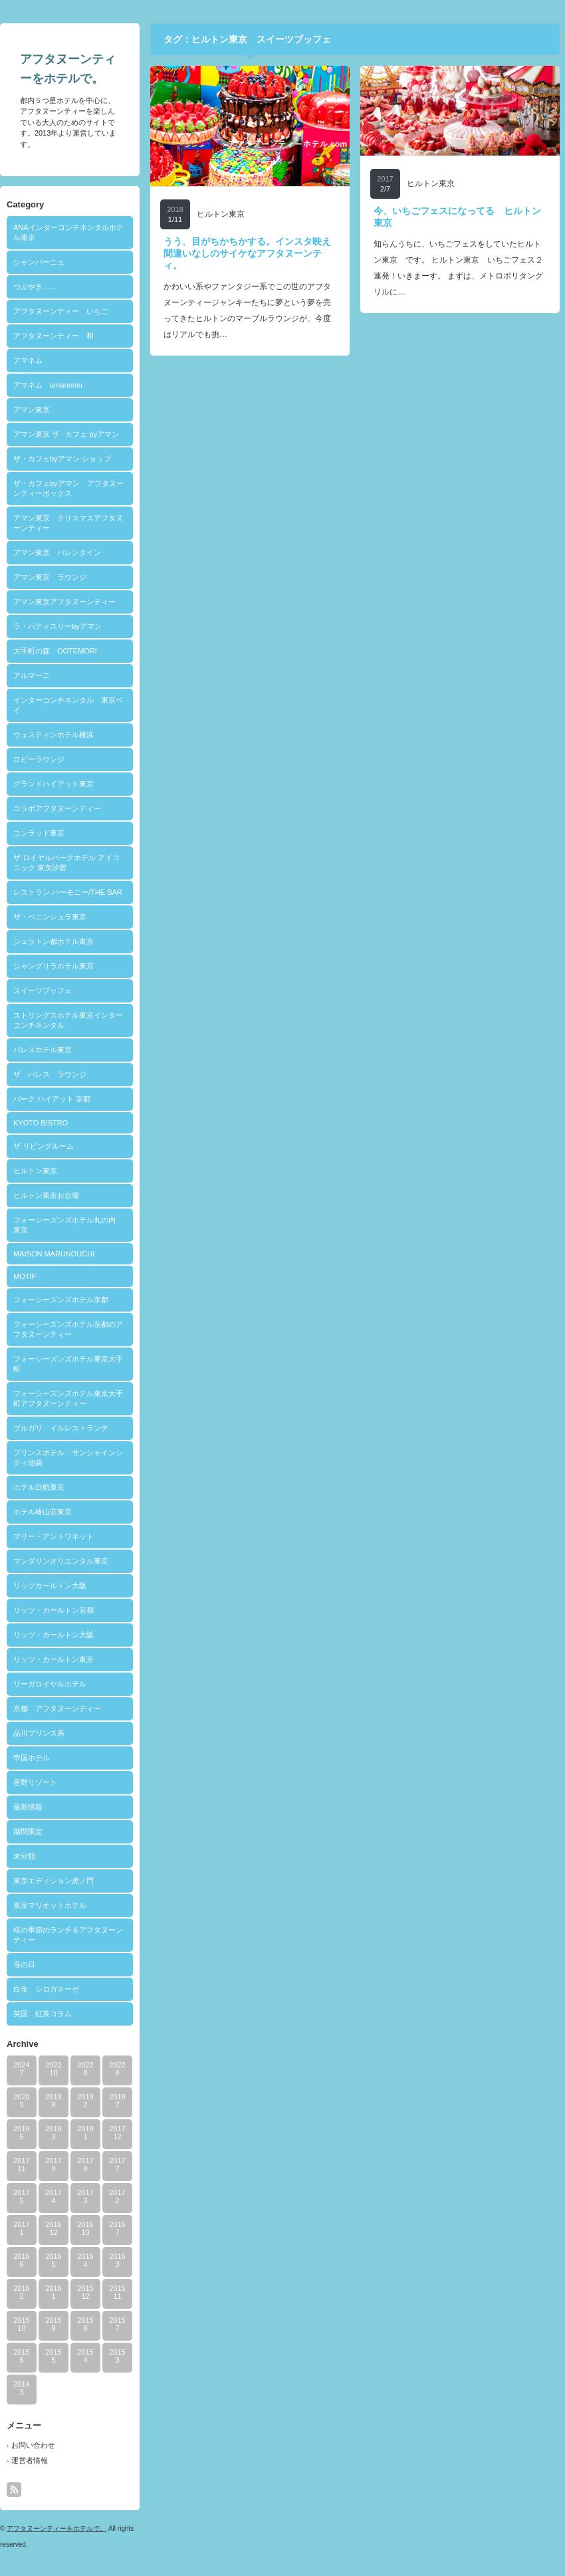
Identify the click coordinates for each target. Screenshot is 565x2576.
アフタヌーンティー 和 (53, 336)
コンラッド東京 (38, 833)
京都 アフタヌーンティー (57, 1708)
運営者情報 (29, 2460)
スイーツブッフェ (42, 991)
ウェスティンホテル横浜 (53, 735)
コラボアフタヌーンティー (57, 808)
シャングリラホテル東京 (53, 966)
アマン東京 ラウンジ (49, 577)
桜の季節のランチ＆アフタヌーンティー (68, 1935)
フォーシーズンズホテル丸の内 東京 (68, 1225)
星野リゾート (35, 1782)
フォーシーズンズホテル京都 (60, 1300)
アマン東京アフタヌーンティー (64, 602)
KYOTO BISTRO (40, 1123)
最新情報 (28, 1807)
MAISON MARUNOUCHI (53, 1254)
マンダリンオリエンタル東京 (60, 1561)
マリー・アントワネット (53, 1536)
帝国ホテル (31, 1758)
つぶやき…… (35, 287)
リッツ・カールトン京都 (53, 1610)
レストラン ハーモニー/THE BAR (67, 892)
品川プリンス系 (38, 1733)
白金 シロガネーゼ (46, 1989)
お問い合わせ (33, 2445)
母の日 (24, 1964)
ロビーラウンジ (38, 759)
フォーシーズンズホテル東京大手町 (68, 1364)
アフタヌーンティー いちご (60, 311)
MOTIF (24, 1276)
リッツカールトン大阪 (49, 1585)
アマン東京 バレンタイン (57, 552)
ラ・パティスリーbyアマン (57, 626)
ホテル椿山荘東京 (42, 1512)
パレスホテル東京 (42, 1050)
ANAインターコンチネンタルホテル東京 (68, 232)
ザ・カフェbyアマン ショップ (62, 459)
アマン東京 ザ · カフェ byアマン (66, 434)
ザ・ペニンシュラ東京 (49, 917)
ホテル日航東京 (38, 1487)
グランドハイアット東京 (53, 784)
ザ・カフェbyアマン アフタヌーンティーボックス (68, 488)
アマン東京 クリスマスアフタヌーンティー (68, 523)
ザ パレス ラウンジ (49, 1074)
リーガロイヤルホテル (49, 1684)
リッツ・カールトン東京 (53, 1659)
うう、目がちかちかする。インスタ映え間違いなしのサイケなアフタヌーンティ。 (247, 253)
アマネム (28, 360)
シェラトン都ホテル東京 (53, 941)
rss (14, 2489)
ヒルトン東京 (35, 1171)
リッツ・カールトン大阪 (53, 1635)
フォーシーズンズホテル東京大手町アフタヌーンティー (68, 1398)
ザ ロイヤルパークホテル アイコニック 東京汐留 (66, 863)
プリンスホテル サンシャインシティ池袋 (68, 1457)
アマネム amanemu (47, 385)
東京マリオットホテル (49, 1905)
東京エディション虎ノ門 (53, 1881)
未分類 (24, 1856)
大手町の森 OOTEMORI (55, 651)
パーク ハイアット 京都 (51, 1099)
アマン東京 (31, 409)
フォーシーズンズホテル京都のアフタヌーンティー (68, 1329)
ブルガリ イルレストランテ (60, 1428)
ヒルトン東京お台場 (46, 1195)
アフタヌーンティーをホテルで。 (56, 2528)
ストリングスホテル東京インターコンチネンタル (68, 1020)
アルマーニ (31, 675)
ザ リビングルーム (43, 1146)
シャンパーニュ (38, 262)
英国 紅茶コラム (42, 2014)
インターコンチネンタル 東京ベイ (68, 705)
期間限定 (28, 1831)
